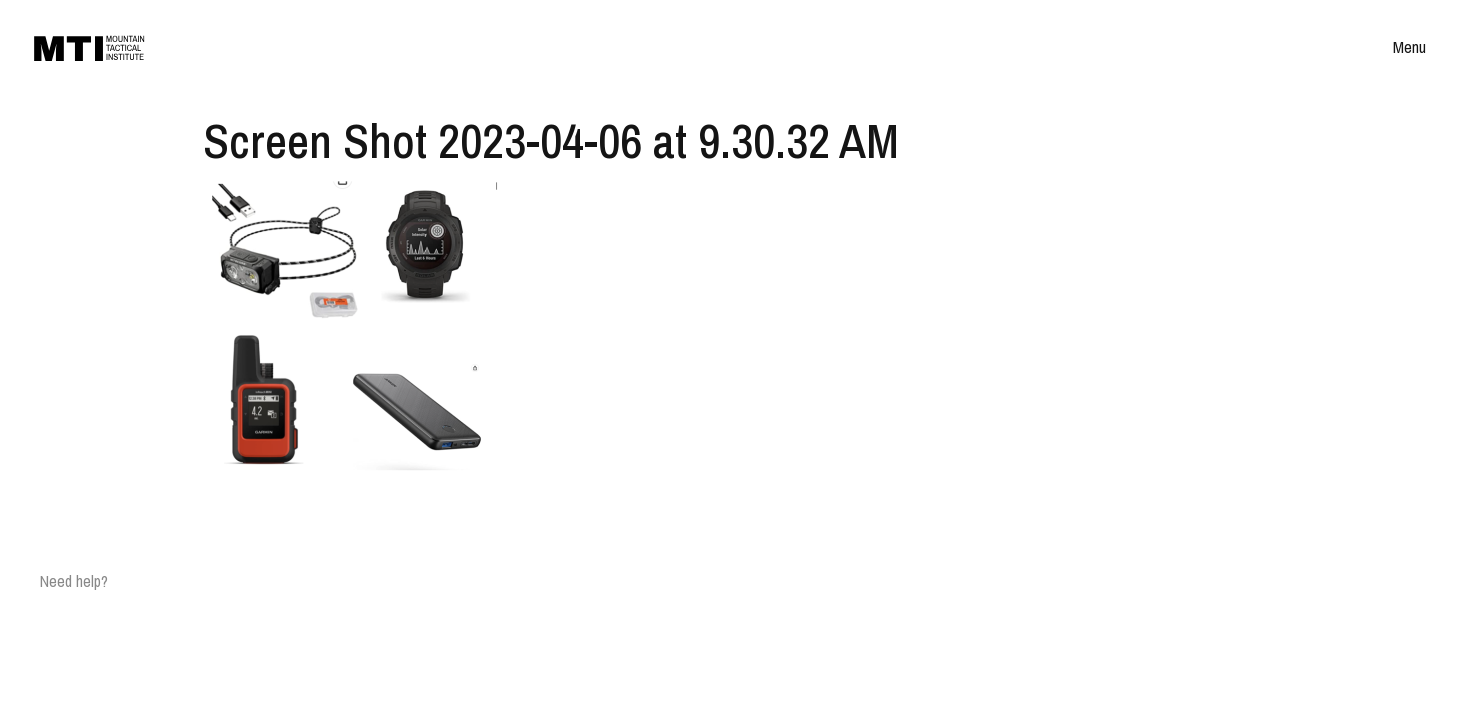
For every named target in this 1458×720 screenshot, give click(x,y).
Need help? (74, 581)
